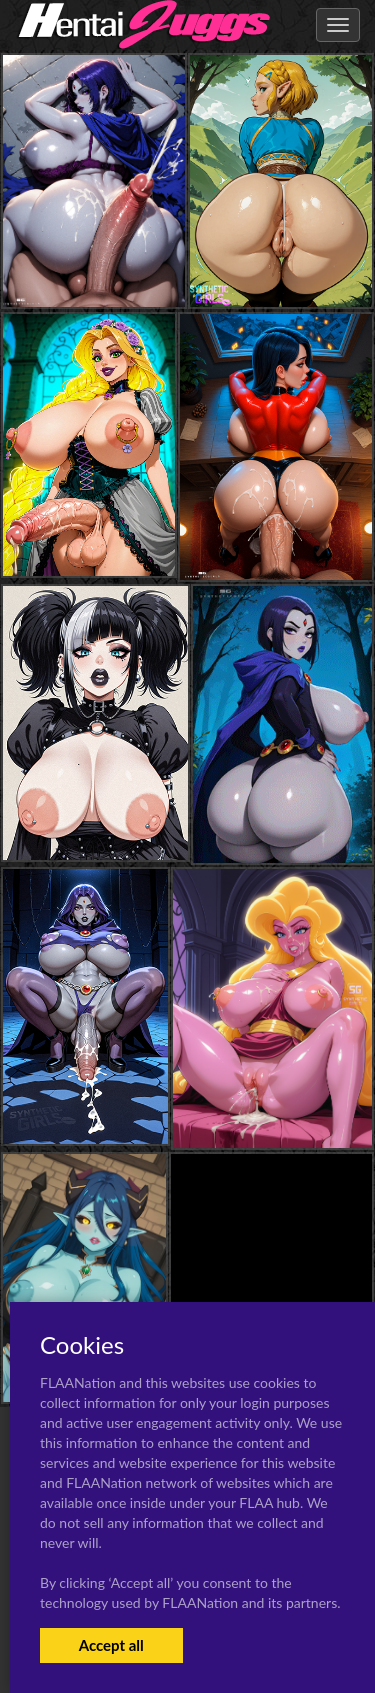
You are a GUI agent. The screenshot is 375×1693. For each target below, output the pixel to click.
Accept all (111, 1645)
